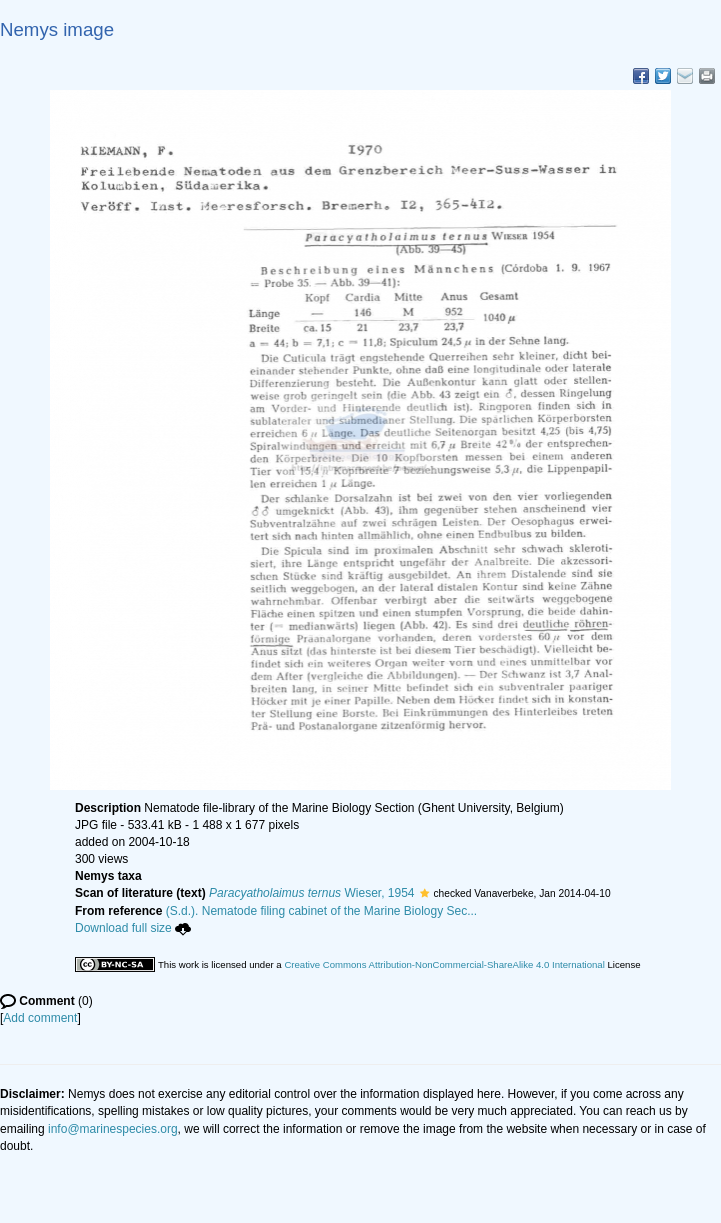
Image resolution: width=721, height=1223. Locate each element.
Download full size (133, 928)
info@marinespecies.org (113, 1129)
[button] (424, 893)
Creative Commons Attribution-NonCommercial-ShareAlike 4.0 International (444, 964)
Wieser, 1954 (311, 893)
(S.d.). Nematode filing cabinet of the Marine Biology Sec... (322, 911)
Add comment (40, 1018)
